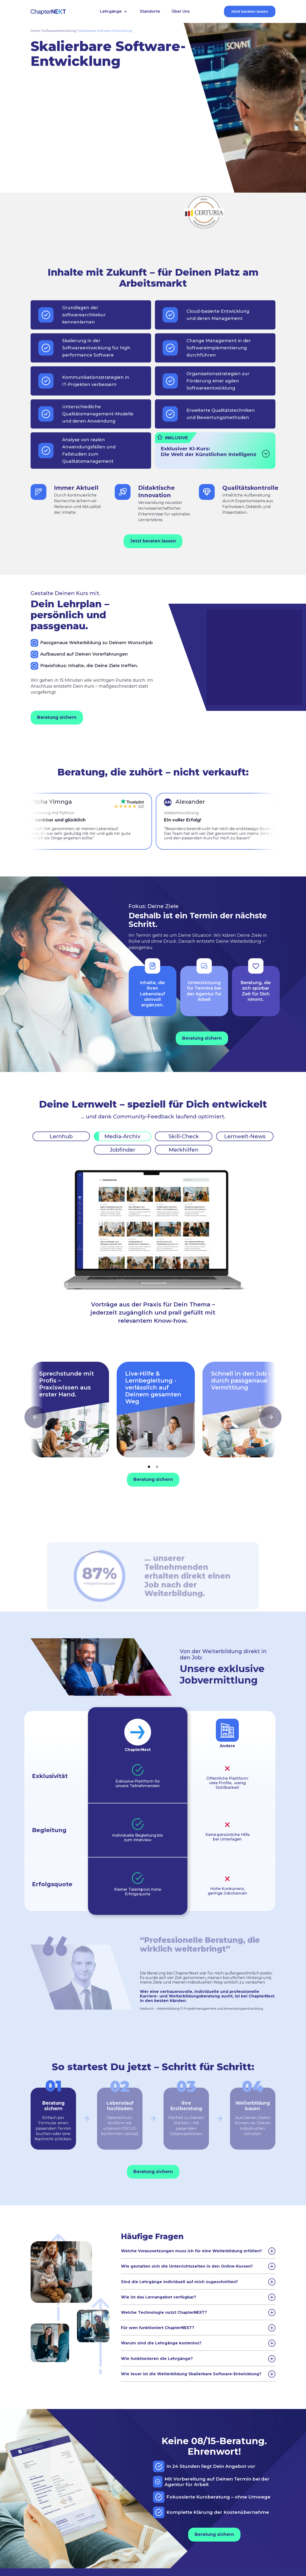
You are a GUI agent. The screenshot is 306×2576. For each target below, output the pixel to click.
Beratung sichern (56, 717)
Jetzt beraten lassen (153, 541)
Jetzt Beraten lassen (60, 158)
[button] (114, 11)
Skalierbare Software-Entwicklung (105, 25)
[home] (48, 11)
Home (35, 25)
